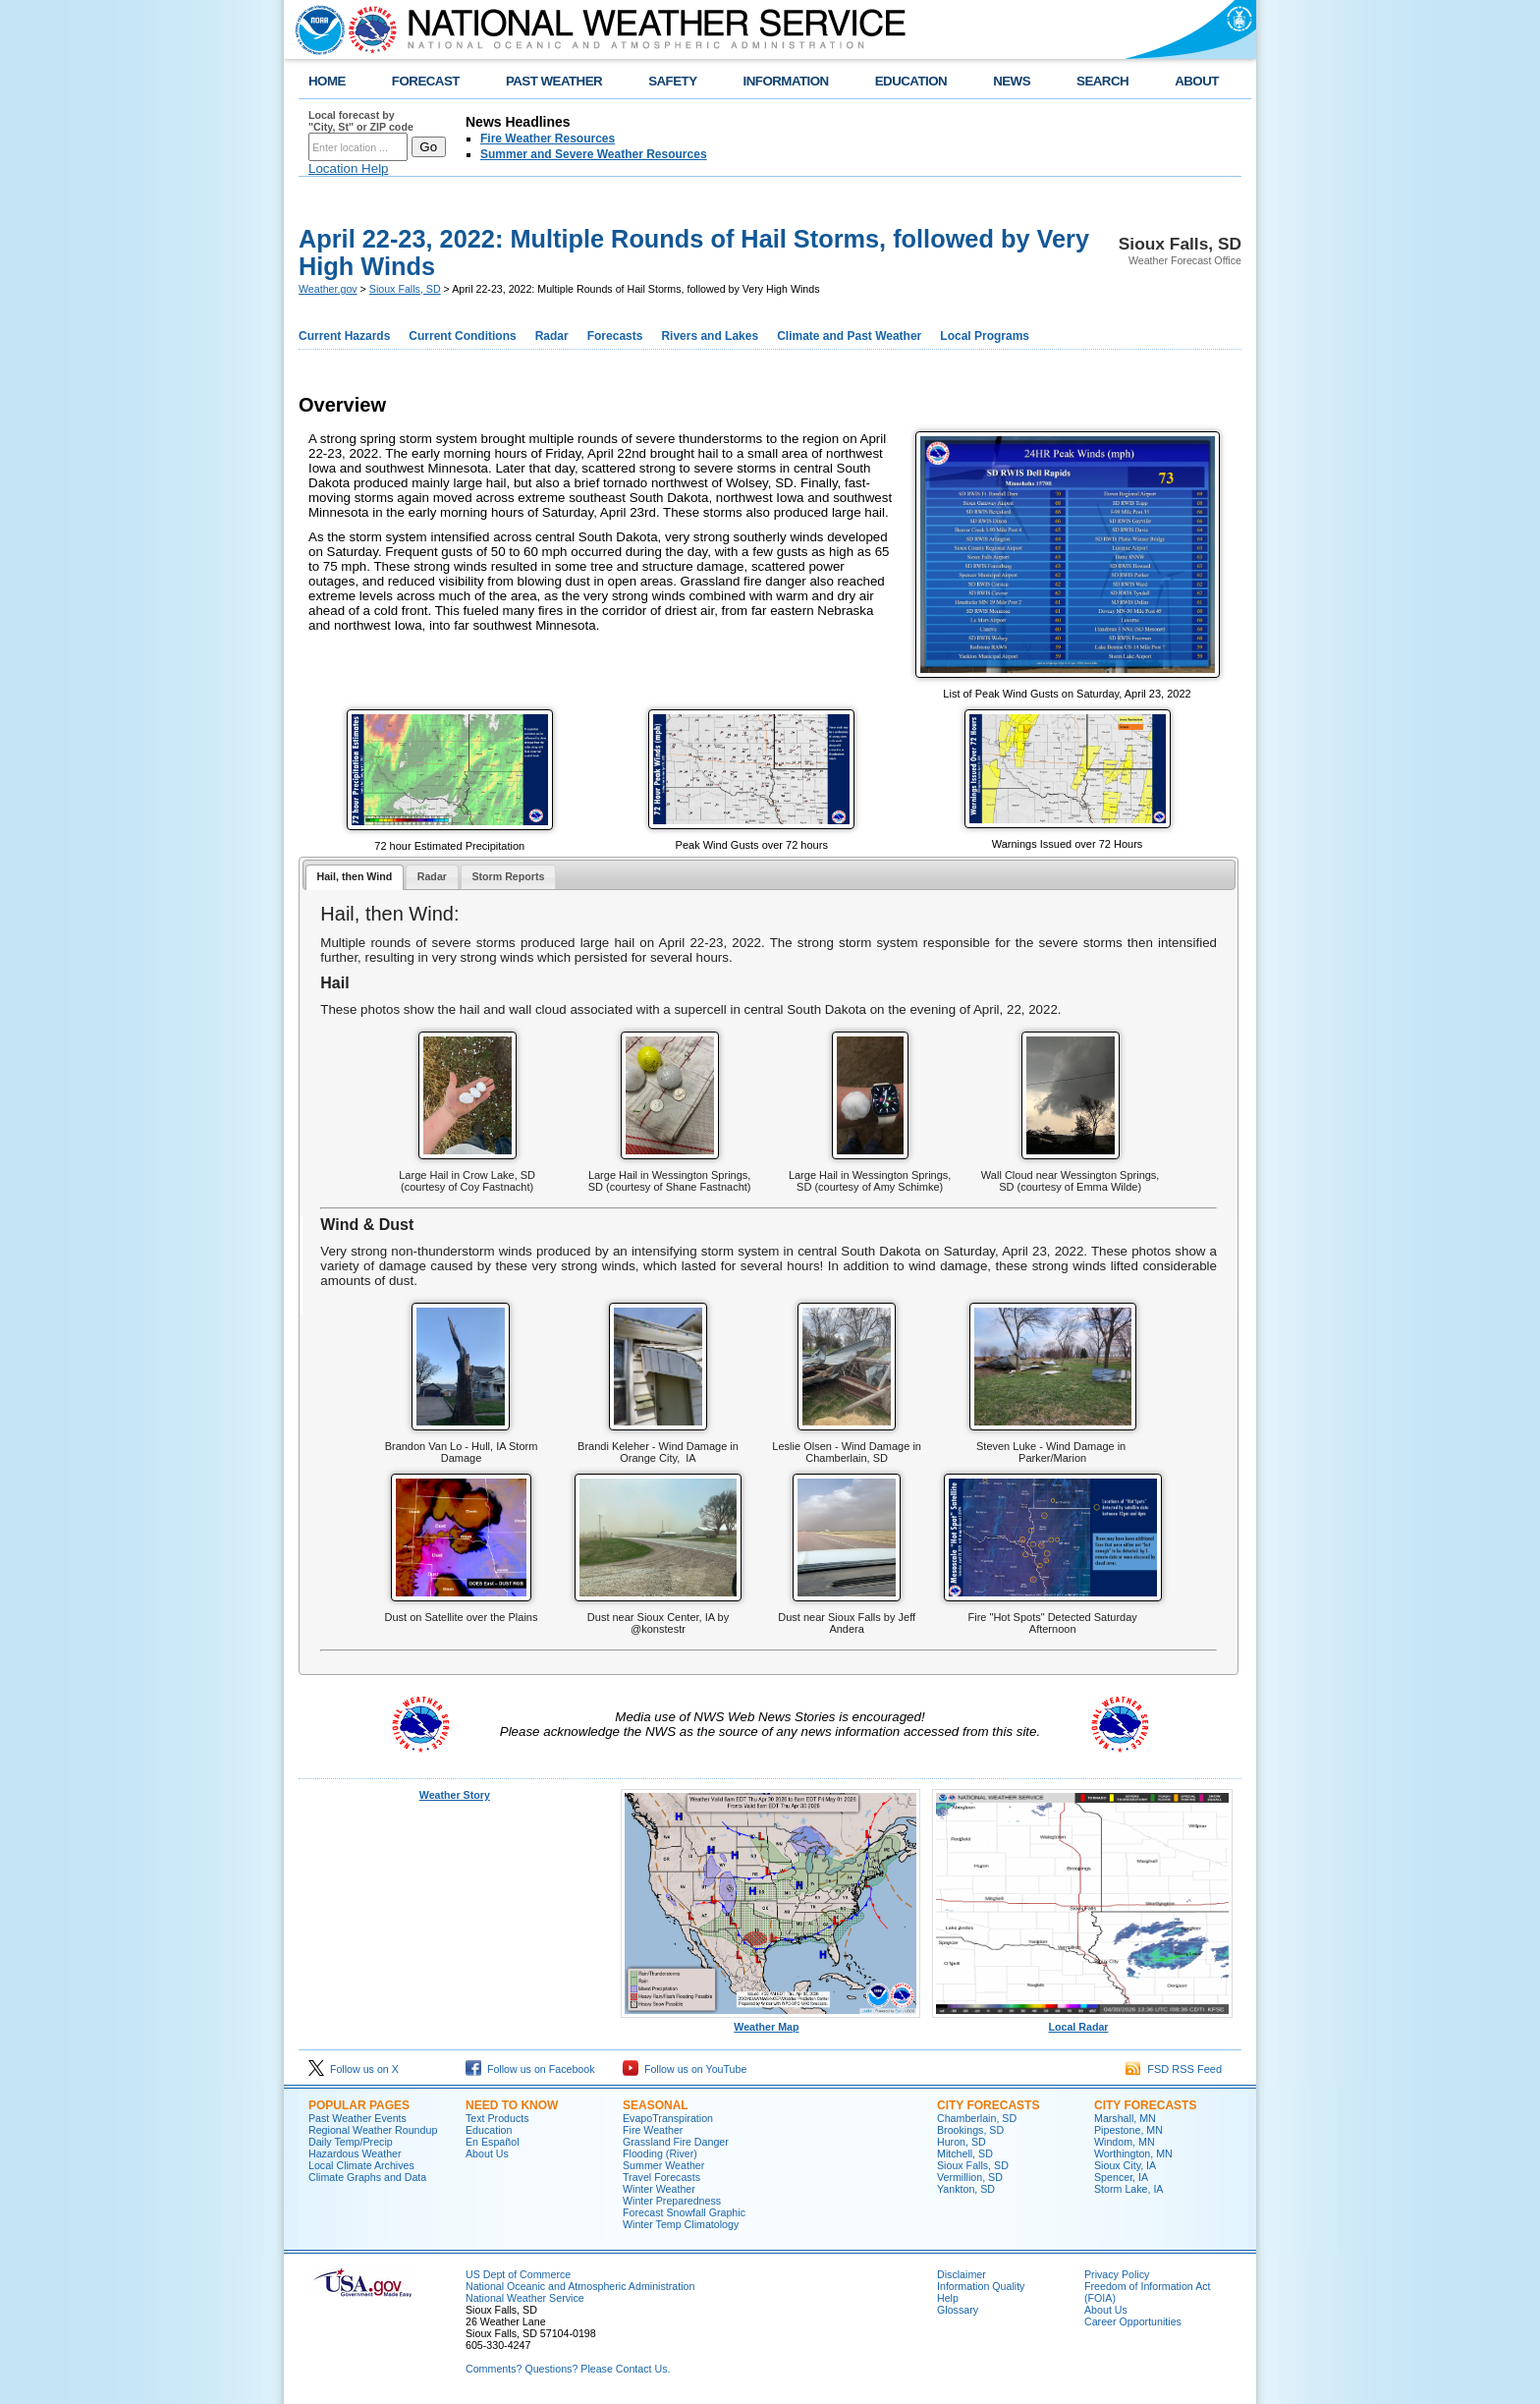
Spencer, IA (1121, 2177)
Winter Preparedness (672, 2201)
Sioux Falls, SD (405, 289)
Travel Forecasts (661, 2177)
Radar (552, 336)
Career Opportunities (1133, 2321)
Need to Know (512, 2105)
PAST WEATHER (554, 81)
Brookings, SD (970, 2130)
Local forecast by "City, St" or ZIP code (360, 121)
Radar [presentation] (432, 876)
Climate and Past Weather (849, 336)
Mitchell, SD (965, 2153)
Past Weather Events (357, 2118)
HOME (327, 81)
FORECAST (426, 81)
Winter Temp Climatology (681, 2224)
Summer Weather (663, 2165)
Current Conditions (462, 336)
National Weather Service (525, 2298)
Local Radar (1082, 2022)
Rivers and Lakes (709, 336)
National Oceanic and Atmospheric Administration (580, 2286)
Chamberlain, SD (977, 2118)
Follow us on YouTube (684, 2069)
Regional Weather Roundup (372, 2130)
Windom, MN (1124, 2142)
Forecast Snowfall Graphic (684, 2212)
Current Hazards (344, 336)
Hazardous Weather (355, 2153)
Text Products (497, 2118)
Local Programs (984, 336)
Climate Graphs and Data (367, 2177)
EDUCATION (911, 81)
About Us (487, 2153)
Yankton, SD (966, 2189)
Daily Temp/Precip (350, 2142)
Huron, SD (961, 2142)
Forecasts (615, 336)
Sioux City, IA (1125, 2165)
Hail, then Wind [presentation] (354, 876)
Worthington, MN (1133, 2153)
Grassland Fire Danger (676, 2142)
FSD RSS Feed (1174, 2069)
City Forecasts (988, 2105)
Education (489, 2130)
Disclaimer (961, 2274)
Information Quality (980, 2286)
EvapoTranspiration (668, 2118)
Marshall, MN (1125, 2118)
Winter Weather (659, 2189)
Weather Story (454, 1795)
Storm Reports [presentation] (507, 876)
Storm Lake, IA (1128, 2189)
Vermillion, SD (970, 2177)
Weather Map (771, 2022)
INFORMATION (786, 81)
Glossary (957, 2310)
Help (948, 2298)
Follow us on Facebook (530, 2069)
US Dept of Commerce (518, 2274)
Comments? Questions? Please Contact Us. (568, 2369)
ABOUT (1197, 81)
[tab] (354, 878)
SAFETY (672, 81)
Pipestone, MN (1128, 2130)
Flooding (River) (660, 2153)
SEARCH (1102, 81)
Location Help (348, 168)
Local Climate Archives (361, 2165)
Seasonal (655, 2105)
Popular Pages (359, 2105)
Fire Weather (653, 2130)
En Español (493, 2142)
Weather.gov (328, 289)
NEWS (1011, 81)
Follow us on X (353, 2069)
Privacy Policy (1116, 2274)
